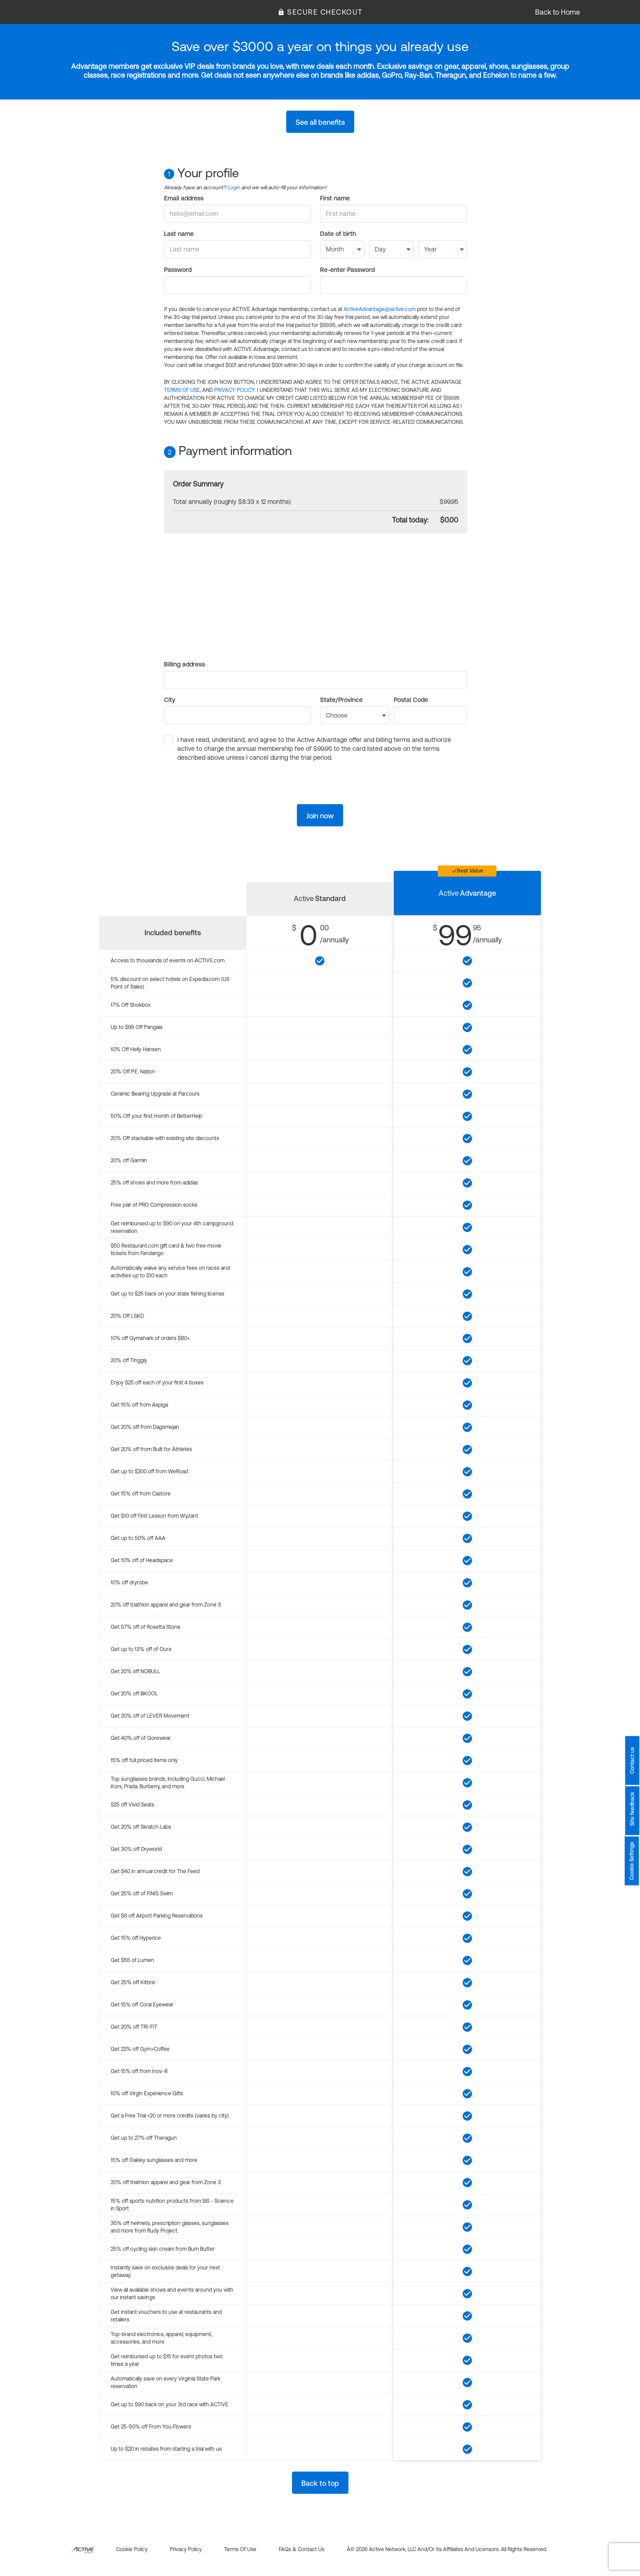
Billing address (184, 664)
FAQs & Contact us (301, 2549)
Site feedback (632, 1809)
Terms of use (240, 2549)
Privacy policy (186, 2549)
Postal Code (411, 699)
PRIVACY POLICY (234, 390)
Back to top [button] (320, 2483)
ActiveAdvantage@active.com (380, 309)
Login (233, 187)
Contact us (632, 1760)
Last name (179, 233)
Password (178, 269)
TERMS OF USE (182, 390)
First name (335, 198)
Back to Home (557, 12)
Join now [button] (320, 816)
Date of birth (338, 233)
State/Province (341, 699)
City (169, 699)
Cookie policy (132, 2549)
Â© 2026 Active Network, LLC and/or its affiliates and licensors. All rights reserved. (447, 2549)
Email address (184, 198)
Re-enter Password (347, 269)
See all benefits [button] (320, 122)
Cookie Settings (632, 1861)
